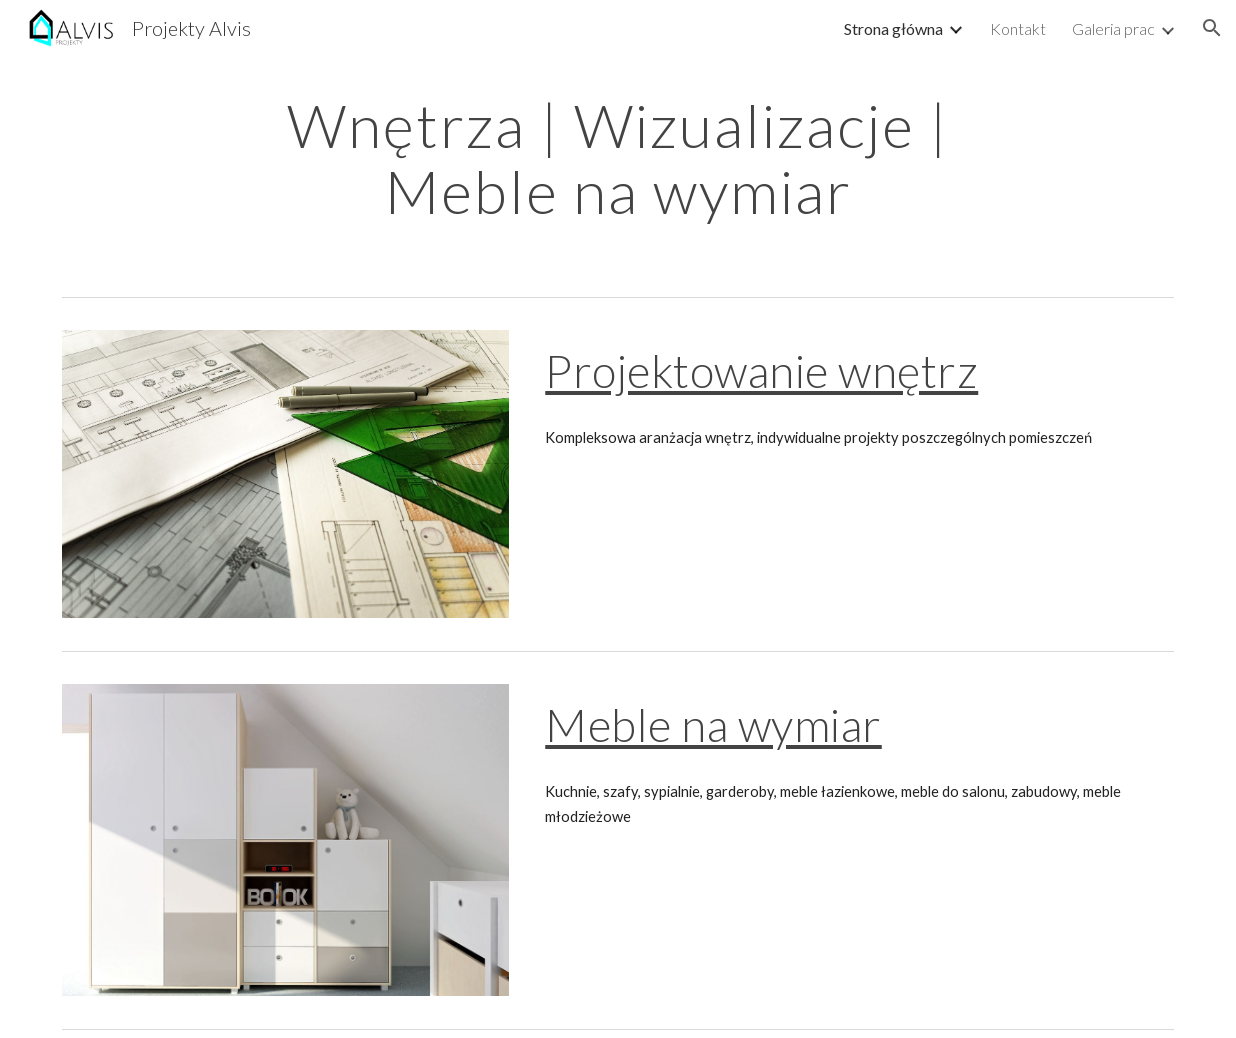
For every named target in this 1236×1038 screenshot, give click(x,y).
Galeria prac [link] (1113, 28)
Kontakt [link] (1018, 28)
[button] (1212, 28)
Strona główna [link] (893, 28)
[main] (618, 158)
